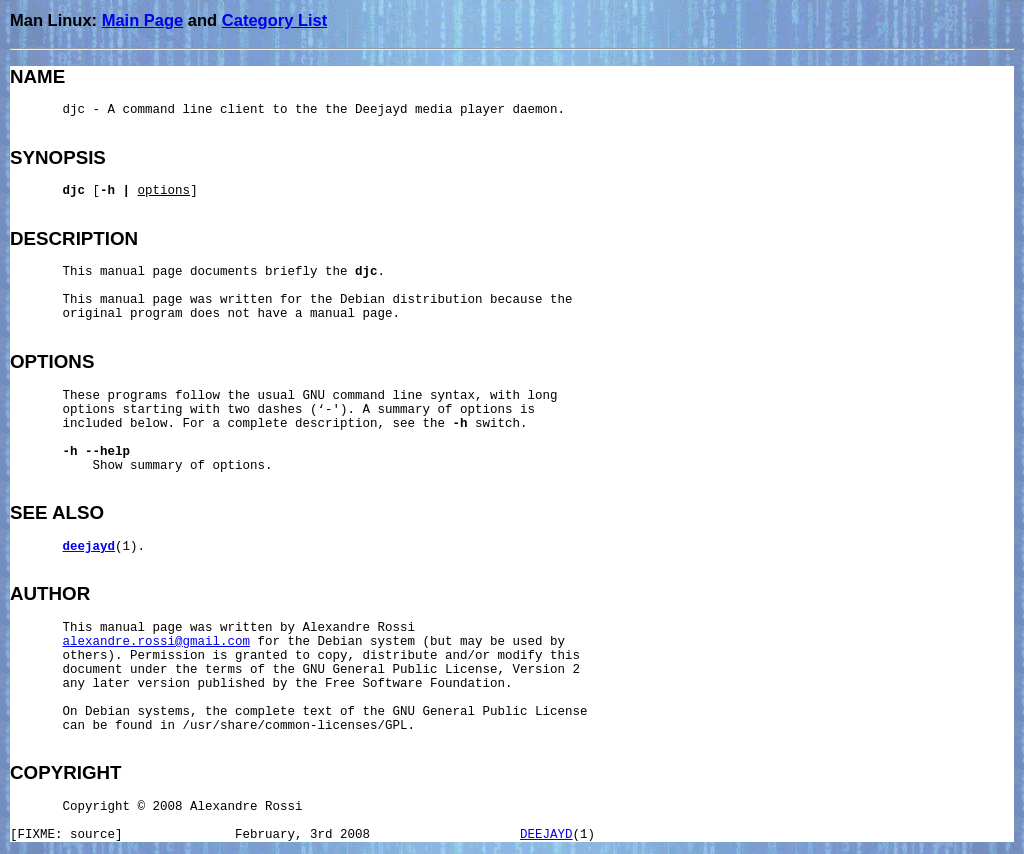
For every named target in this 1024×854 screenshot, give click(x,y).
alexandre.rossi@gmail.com (157, 642)
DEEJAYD (546, 835)
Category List (274, 20)
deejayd (89, 547)
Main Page (143, 20)
